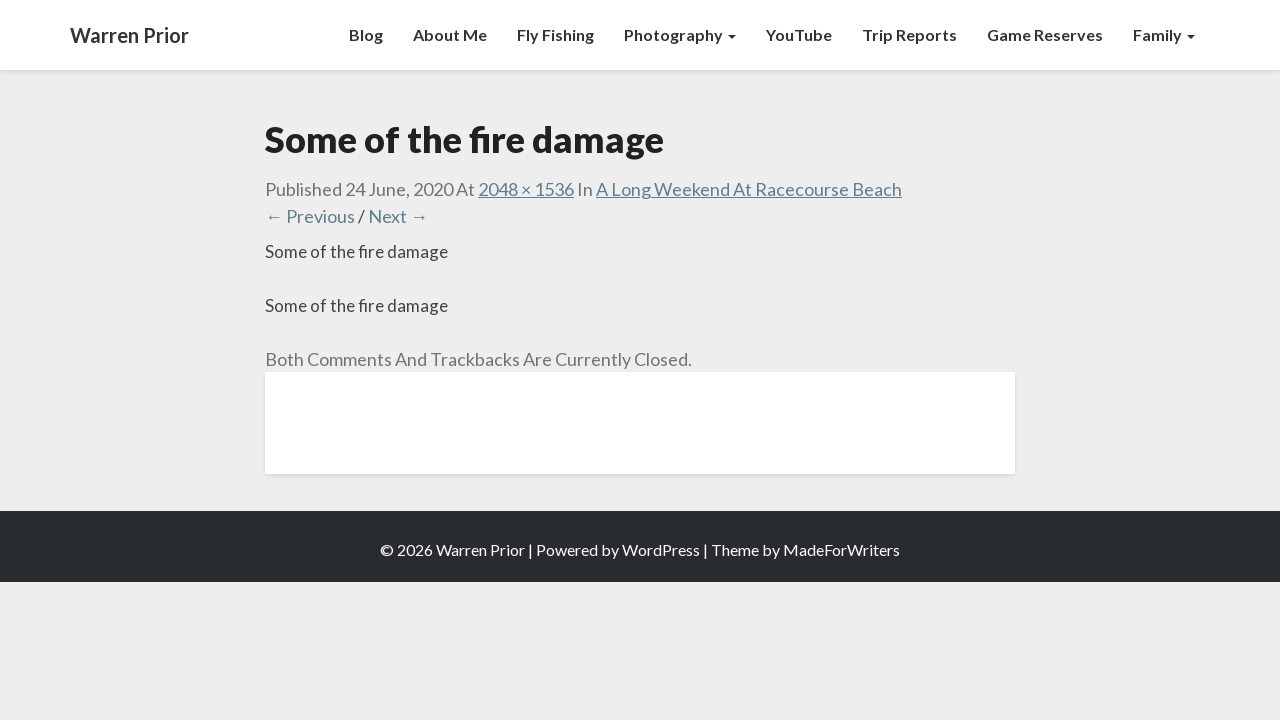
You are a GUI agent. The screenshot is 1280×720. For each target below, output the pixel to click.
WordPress (661, 549)
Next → (398, 216)
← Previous (310, 216)
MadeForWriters (841, 549)
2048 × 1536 (526, 189)
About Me (450, 34)
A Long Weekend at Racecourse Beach (749, 189)
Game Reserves (1045, 34)
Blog (366, 34)
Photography (680, 34)
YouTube (799, 34)
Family (1164, 34)
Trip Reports (909, 34)
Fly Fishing (555, 34)
